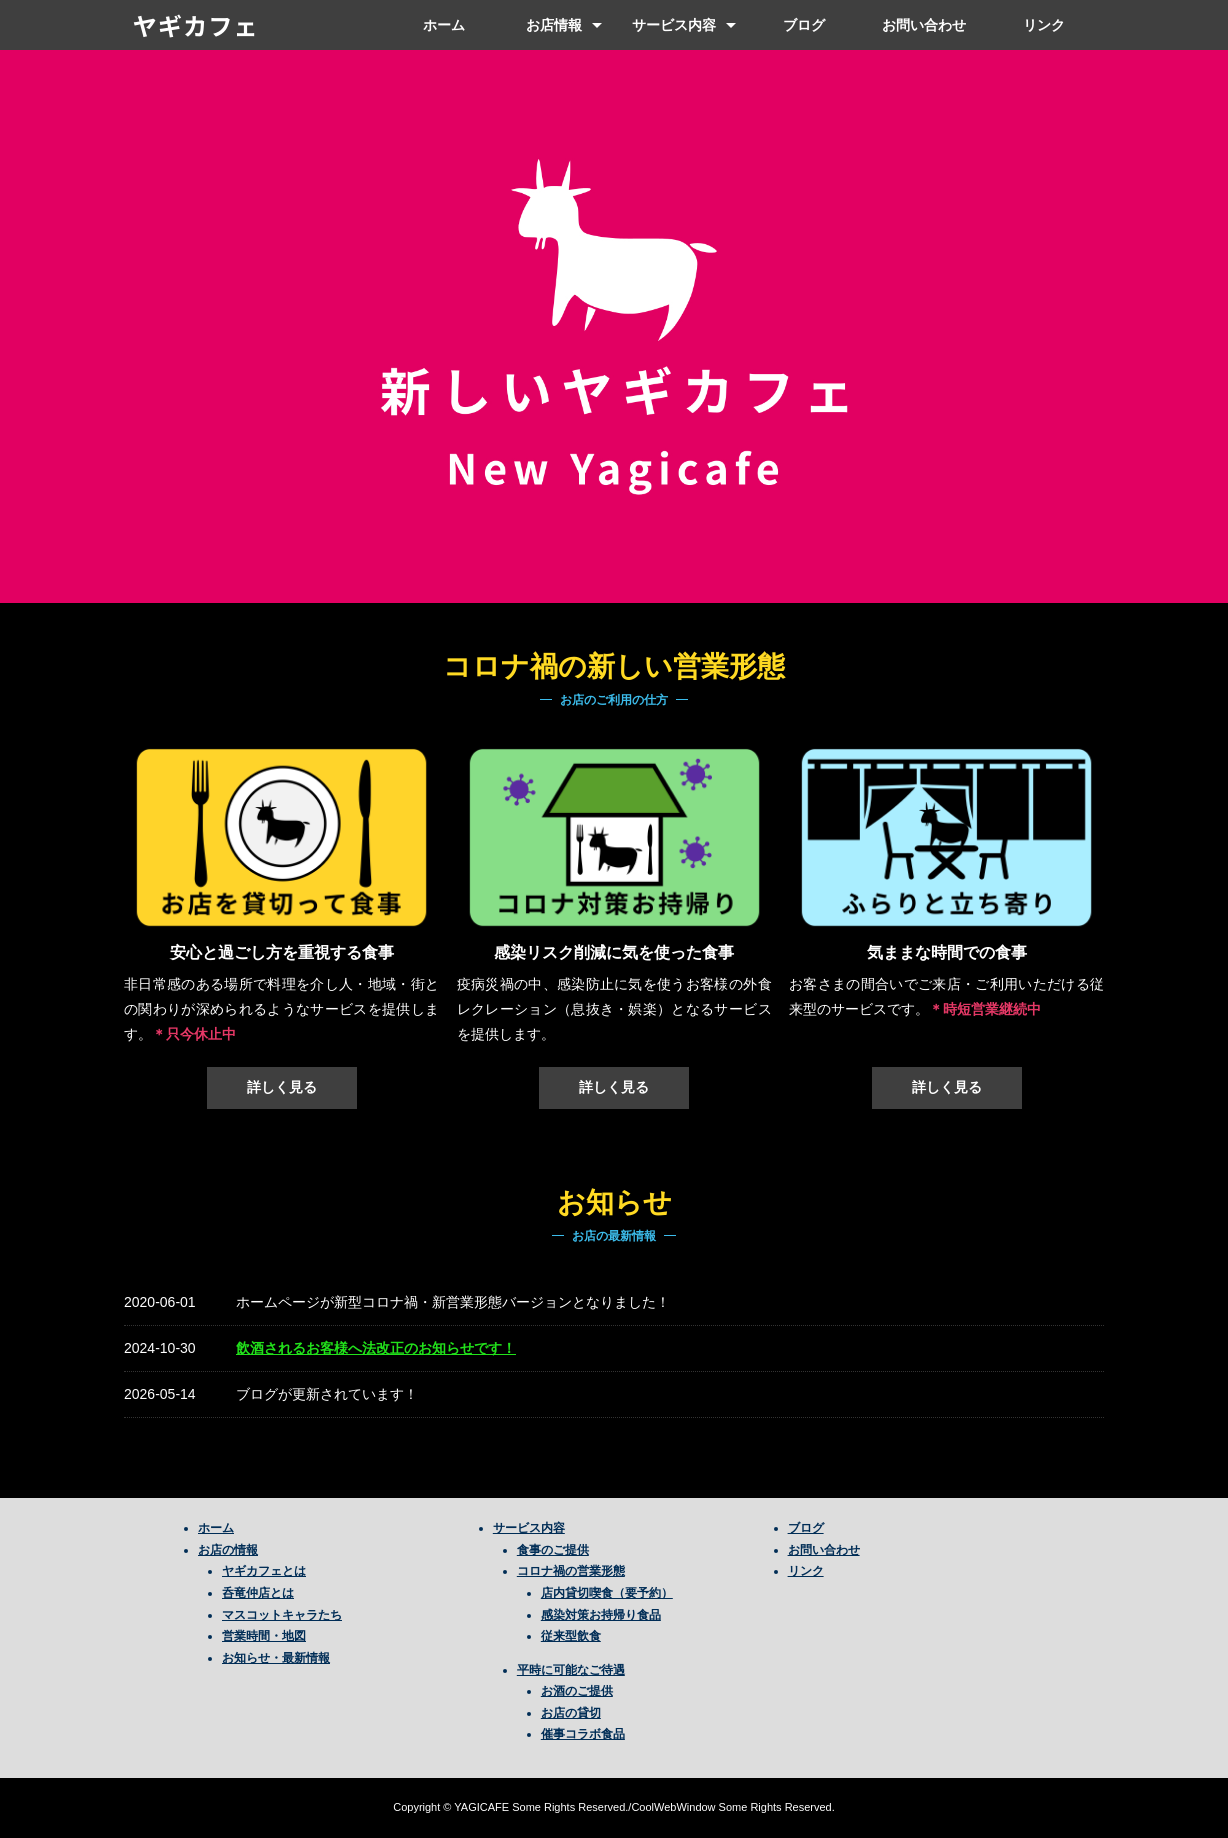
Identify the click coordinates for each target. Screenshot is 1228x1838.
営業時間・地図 (264, 1636)
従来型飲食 (571, 1636)
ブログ (804, 25)
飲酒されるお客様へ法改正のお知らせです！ (376, 1348)
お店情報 (554, 25)
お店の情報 (228, 1550)
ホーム (444, 25)
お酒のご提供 (577, 1691)
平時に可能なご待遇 (571, 1670)
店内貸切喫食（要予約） (607, 1593)
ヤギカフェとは (264, 1571)
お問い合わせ (924, 25)
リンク (1044, 25)
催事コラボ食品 (583, 1734)
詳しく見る (282, 1087)
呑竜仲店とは (258, 1593)
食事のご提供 (553, 1550)
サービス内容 (674, 25)
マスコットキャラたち (282, 1615)
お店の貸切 (571, 1713)
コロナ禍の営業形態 (571, 1571)
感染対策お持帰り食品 (601, 1615)
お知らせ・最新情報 (276, 1658)
